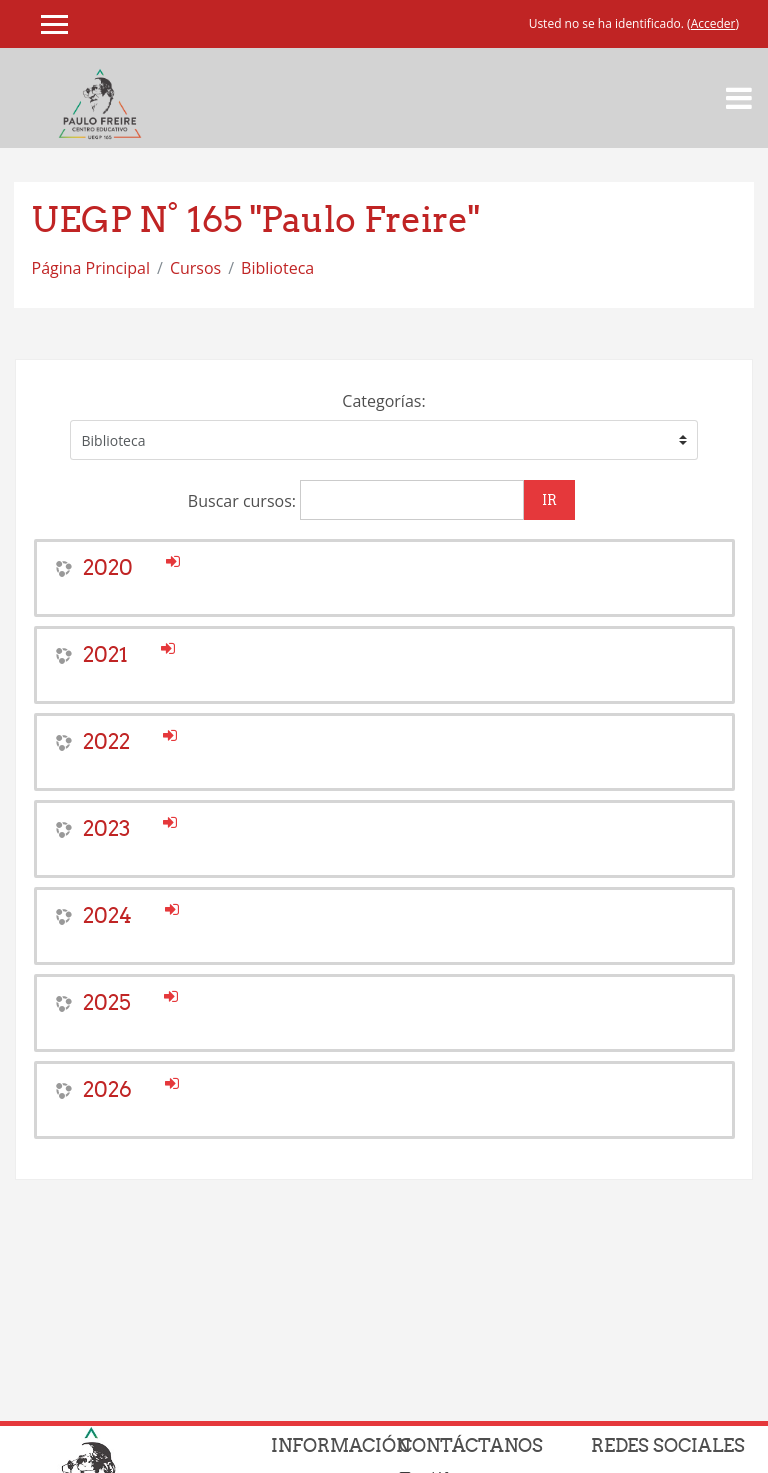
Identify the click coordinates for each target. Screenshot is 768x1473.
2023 (106, 828)
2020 (108, 567)
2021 (105, 654)
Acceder (713, 23)
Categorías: (383, 401)
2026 (107, 1089)
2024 (107, 915)
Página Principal (91, 268)
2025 (107, 1002)
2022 (106, 741)
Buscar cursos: (244, 501)
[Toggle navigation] (739, 98)
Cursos (195, 268)
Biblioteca (277, 268)
